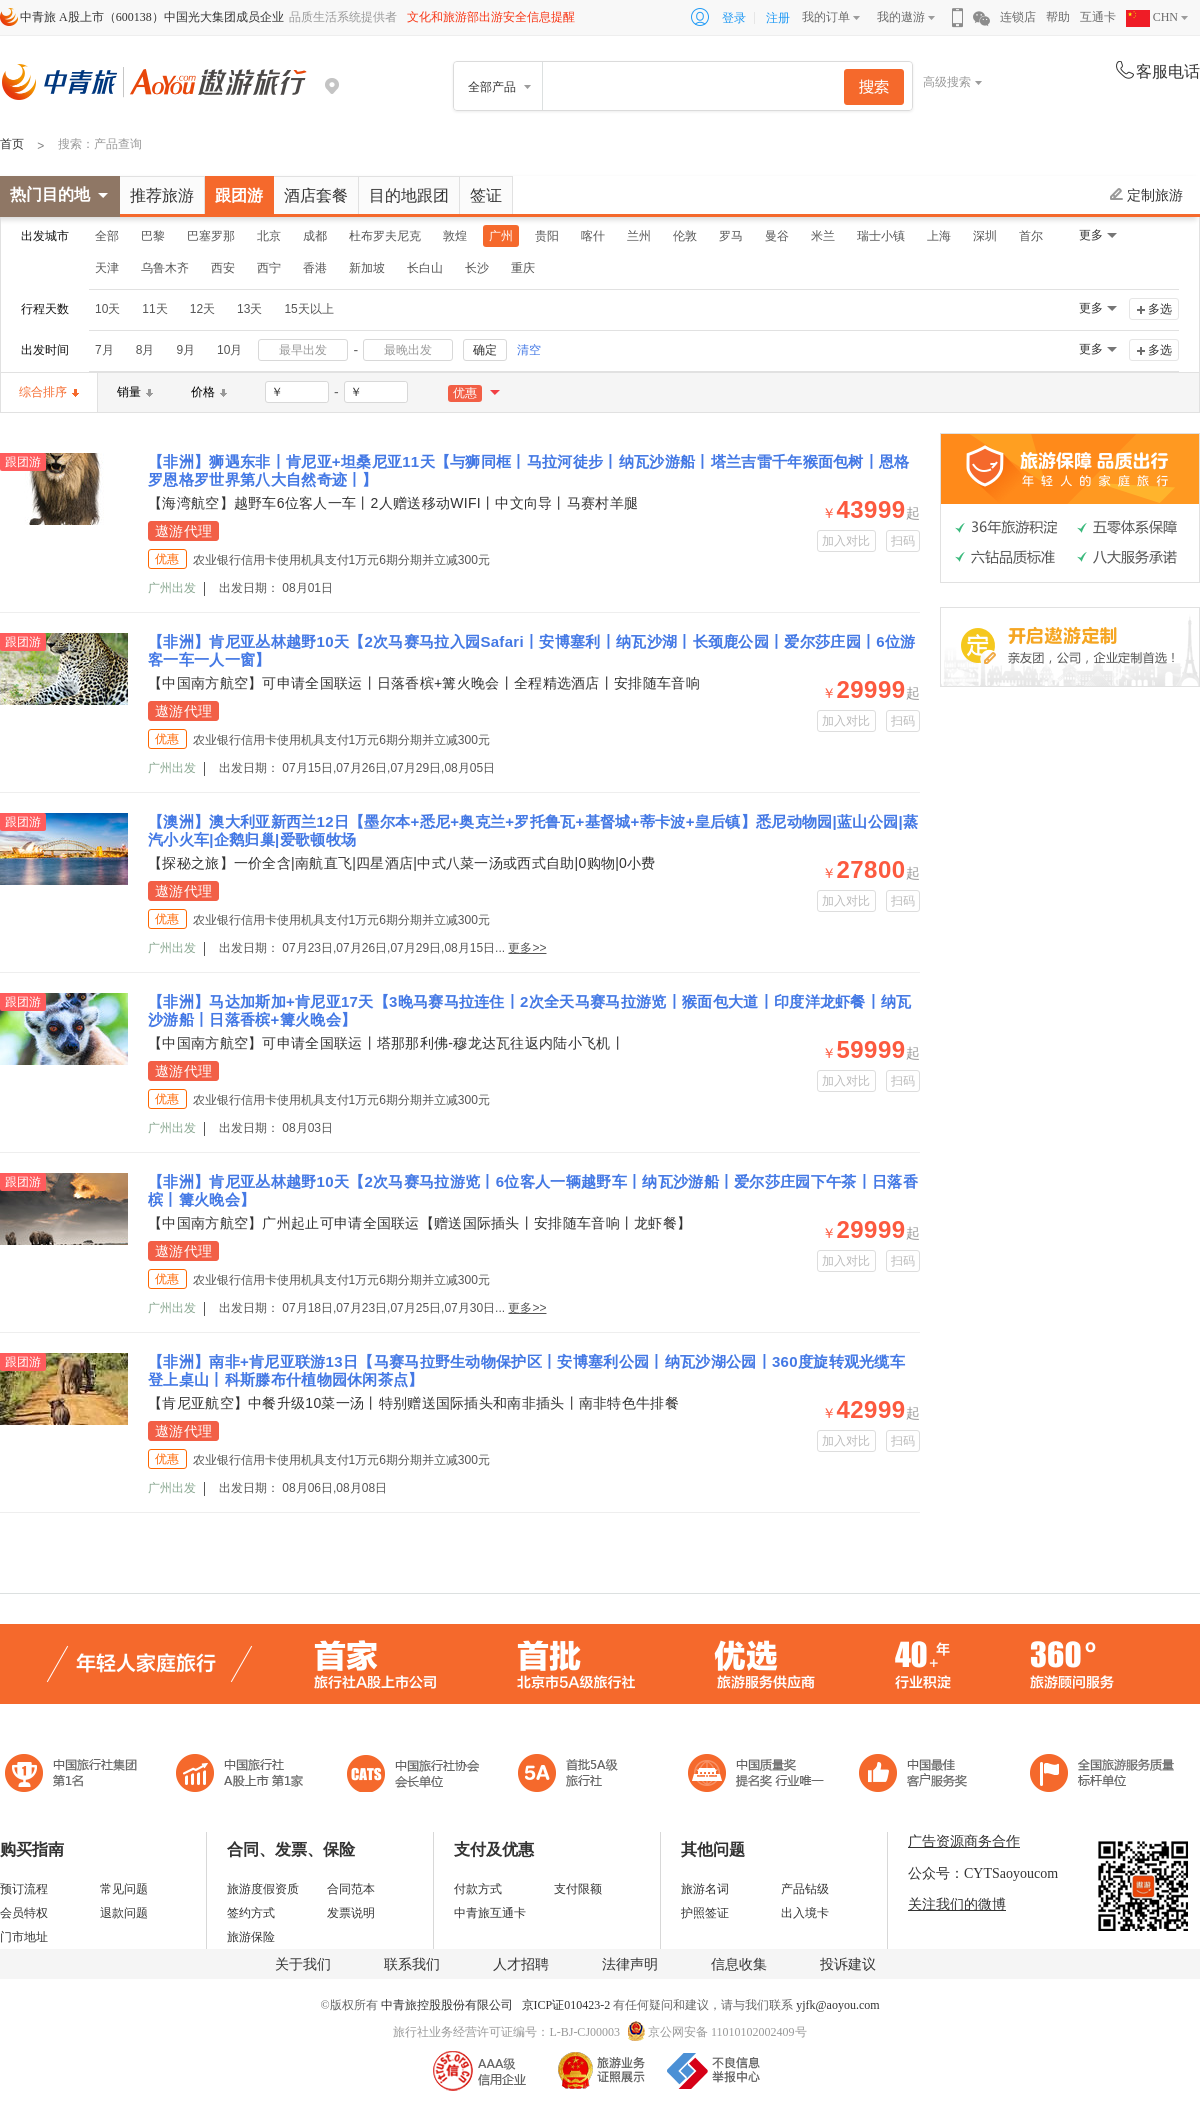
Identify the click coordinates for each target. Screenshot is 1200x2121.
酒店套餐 (316, 195)
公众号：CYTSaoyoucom (983, 1873)
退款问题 (124, 1913)
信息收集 (739, 1964)
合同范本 (351, 1889)
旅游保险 (251, 1937)
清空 (529, 350)
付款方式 (478, 1889)
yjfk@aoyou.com (837, 2005)
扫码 (903, 541)
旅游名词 (705, 1889)
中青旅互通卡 (490, 1913)
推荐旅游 (162, 195)
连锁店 (1018, 17)
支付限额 (578, 1889)
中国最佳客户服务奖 (757, 1775)
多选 (1160, 309)
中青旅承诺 (1102, 1775)
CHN (1152, 17)
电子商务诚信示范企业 (576, 1775)
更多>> (527, 948)
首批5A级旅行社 (240, 1775)
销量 (135, 392)
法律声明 (630, 1964)
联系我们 (412, 1964)
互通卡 (1098, 17)
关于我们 (303, 1964)
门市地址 (24, 1937)
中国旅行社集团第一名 (74, 1775)
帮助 (1058, 17)
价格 (209, 392)
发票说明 (351, 1913)
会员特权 (24, 1913)
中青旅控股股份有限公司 (447, 2005)
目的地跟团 (409, 195)
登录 (734, 18)
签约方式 (251, 1913)
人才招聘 (521, 1964)
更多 (1091, 235)
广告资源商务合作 (964, 1841)
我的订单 (826, 17)
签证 (486, 195)
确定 (485, 350)
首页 (12, 144)
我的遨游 (901, 17)
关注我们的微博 (957, 1904)
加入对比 (846, 541)
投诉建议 (848, 1964)
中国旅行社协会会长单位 (413, 1775)
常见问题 (124, 1889)
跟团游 (239, 195)
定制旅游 (1146, 195)
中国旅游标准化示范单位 (918, 1775)
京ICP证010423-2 (568, 2005)
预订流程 (24, 1889)
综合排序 (49, 392)
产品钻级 (805, 1889)
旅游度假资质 (263, 1889)
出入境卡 (805, 1913)
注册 (778, 18)
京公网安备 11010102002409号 (727, 2032)
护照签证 (705, 1913)
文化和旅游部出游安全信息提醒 (491, 17)
